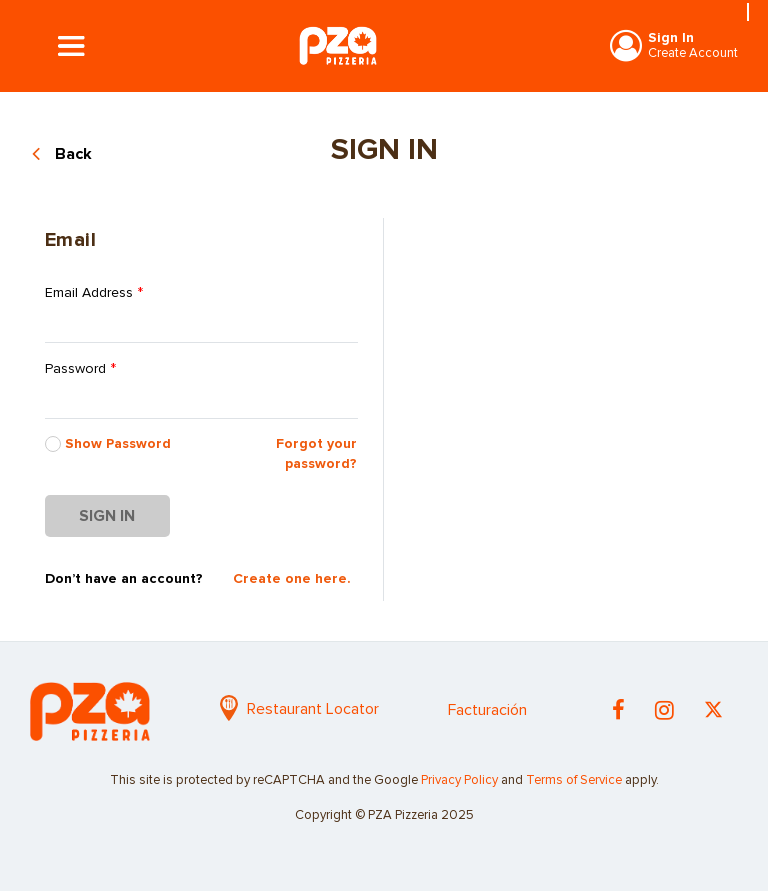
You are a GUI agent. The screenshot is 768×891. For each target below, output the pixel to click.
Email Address (94, 293)
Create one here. (292, 579)
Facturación (487, 710)
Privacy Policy (459, 780)
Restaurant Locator (299, 709)
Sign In (671, 38)
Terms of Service (574, 780)
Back (73, 154)
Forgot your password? (316, 454)
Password (80, 369)
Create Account (693, 53)
